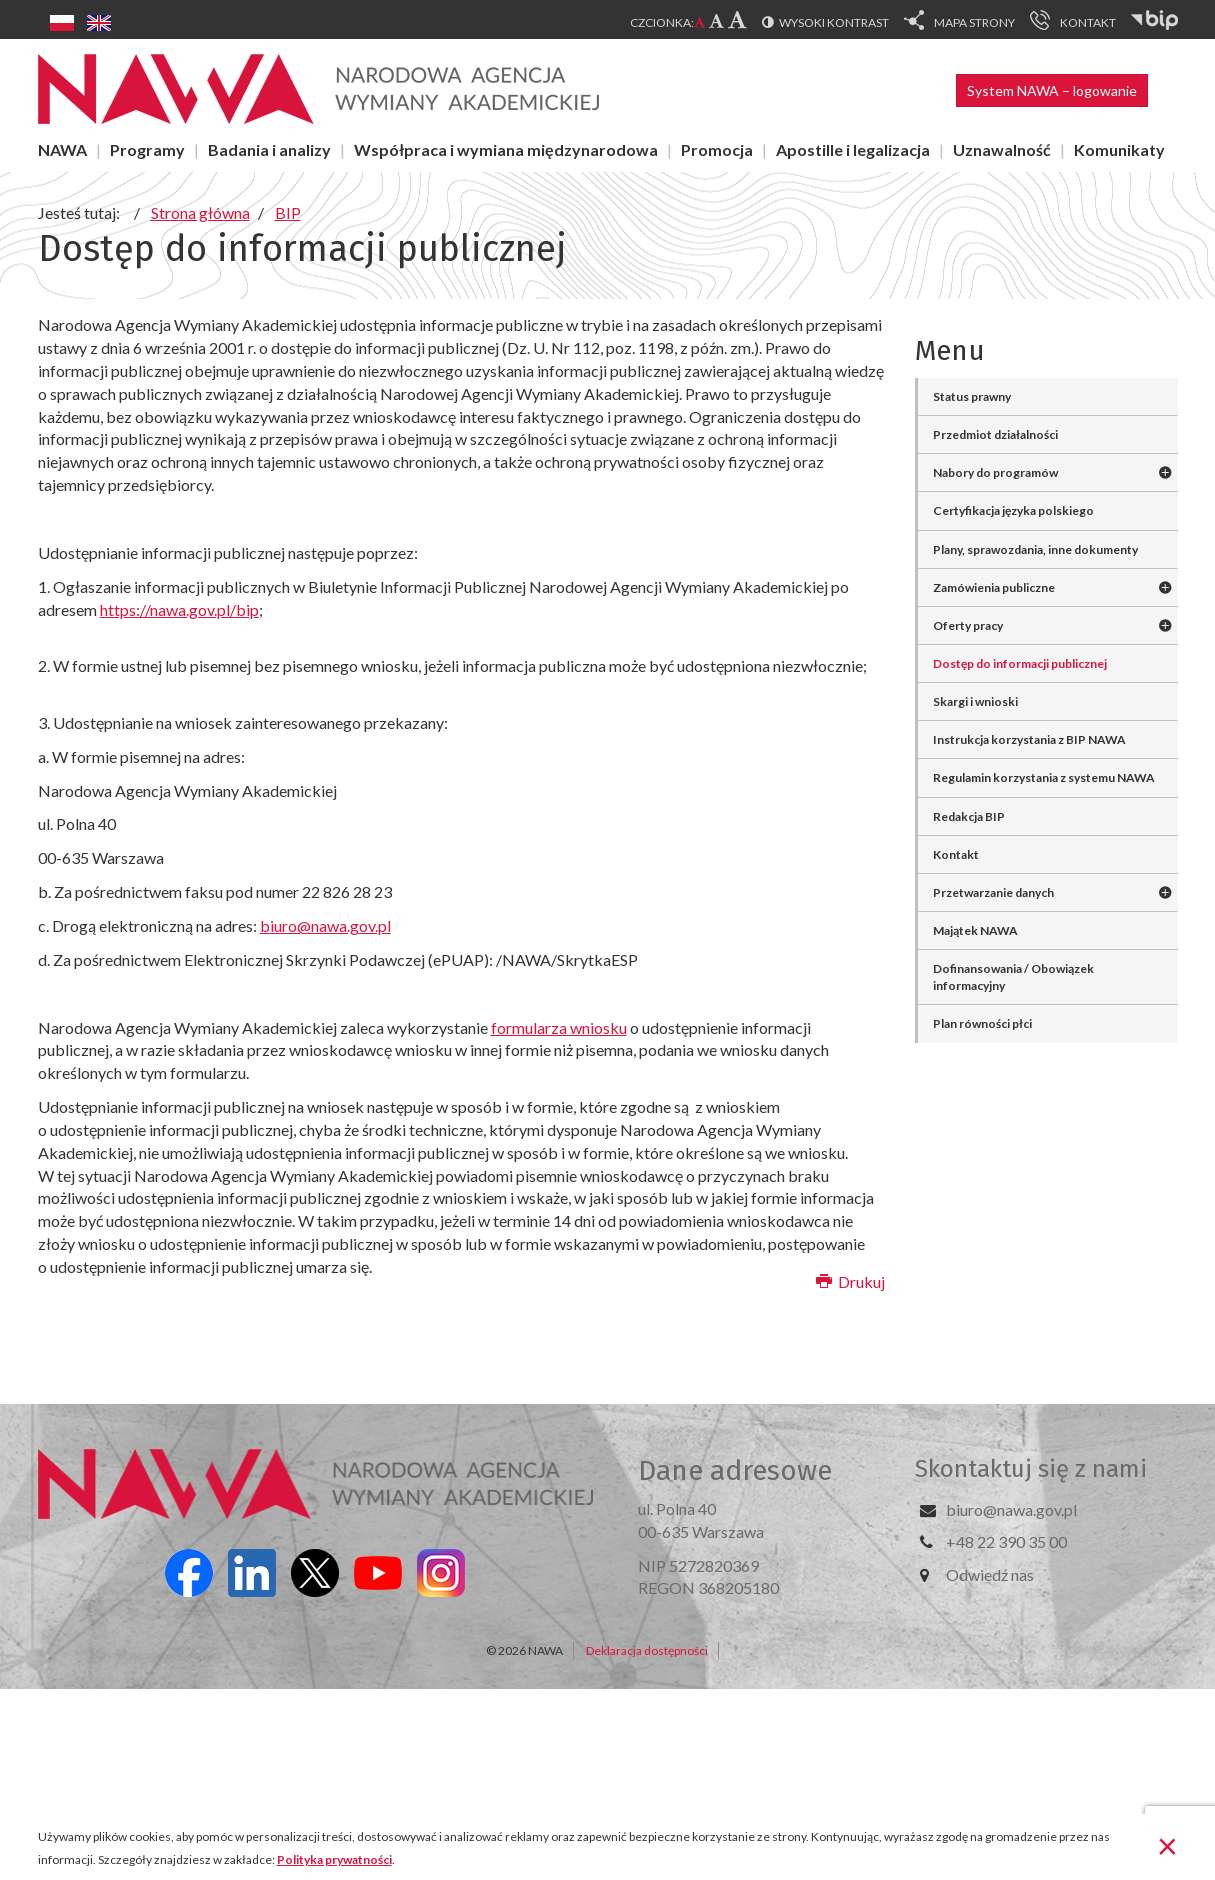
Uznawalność (1002, 149)
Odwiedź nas (990, 1574)
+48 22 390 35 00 (1006, 1541)
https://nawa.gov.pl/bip (179, 609)
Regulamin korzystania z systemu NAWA (1044, 777)
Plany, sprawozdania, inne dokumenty (1035, 549)
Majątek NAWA (975, 930)
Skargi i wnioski (975, 701)
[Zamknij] (1167, 1845)
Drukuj (850, 1281)
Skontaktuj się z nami (1031, 1469)
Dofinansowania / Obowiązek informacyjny (1013, 977)
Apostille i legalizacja (853, 149)
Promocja (717, 149)
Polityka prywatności (334, 1859)
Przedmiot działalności (995, 434)
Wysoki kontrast (834, 22)
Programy (147, 149)
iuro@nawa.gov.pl (330, 925)
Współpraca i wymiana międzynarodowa (506, 149)
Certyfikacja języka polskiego (1013, 510)
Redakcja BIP (969, 816)
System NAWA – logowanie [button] (1052, 90)
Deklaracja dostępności (647, 1650)
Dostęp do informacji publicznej (1020, 663)
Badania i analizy (269, 149)
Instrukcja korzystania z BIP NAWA (1029, 739)
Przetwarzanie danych (993, 892)
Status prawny (972, 396)
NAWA (62, 149)
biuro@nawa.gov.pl (1011, 1509)
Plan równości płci (982, 1023)
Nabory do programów (995, 472)
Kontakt (956, 854)
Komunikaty (1119, 149)
